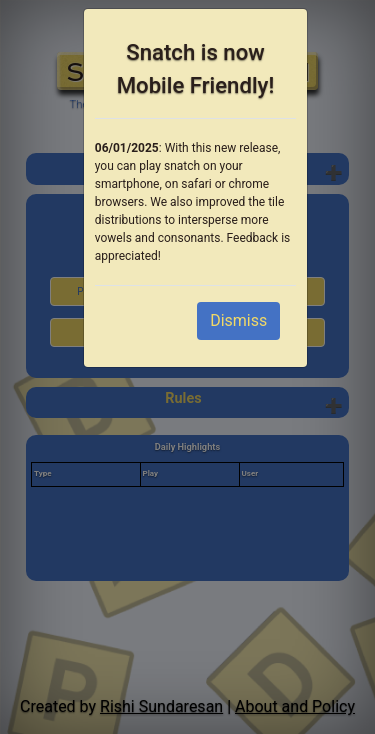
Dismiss (238, 320)
